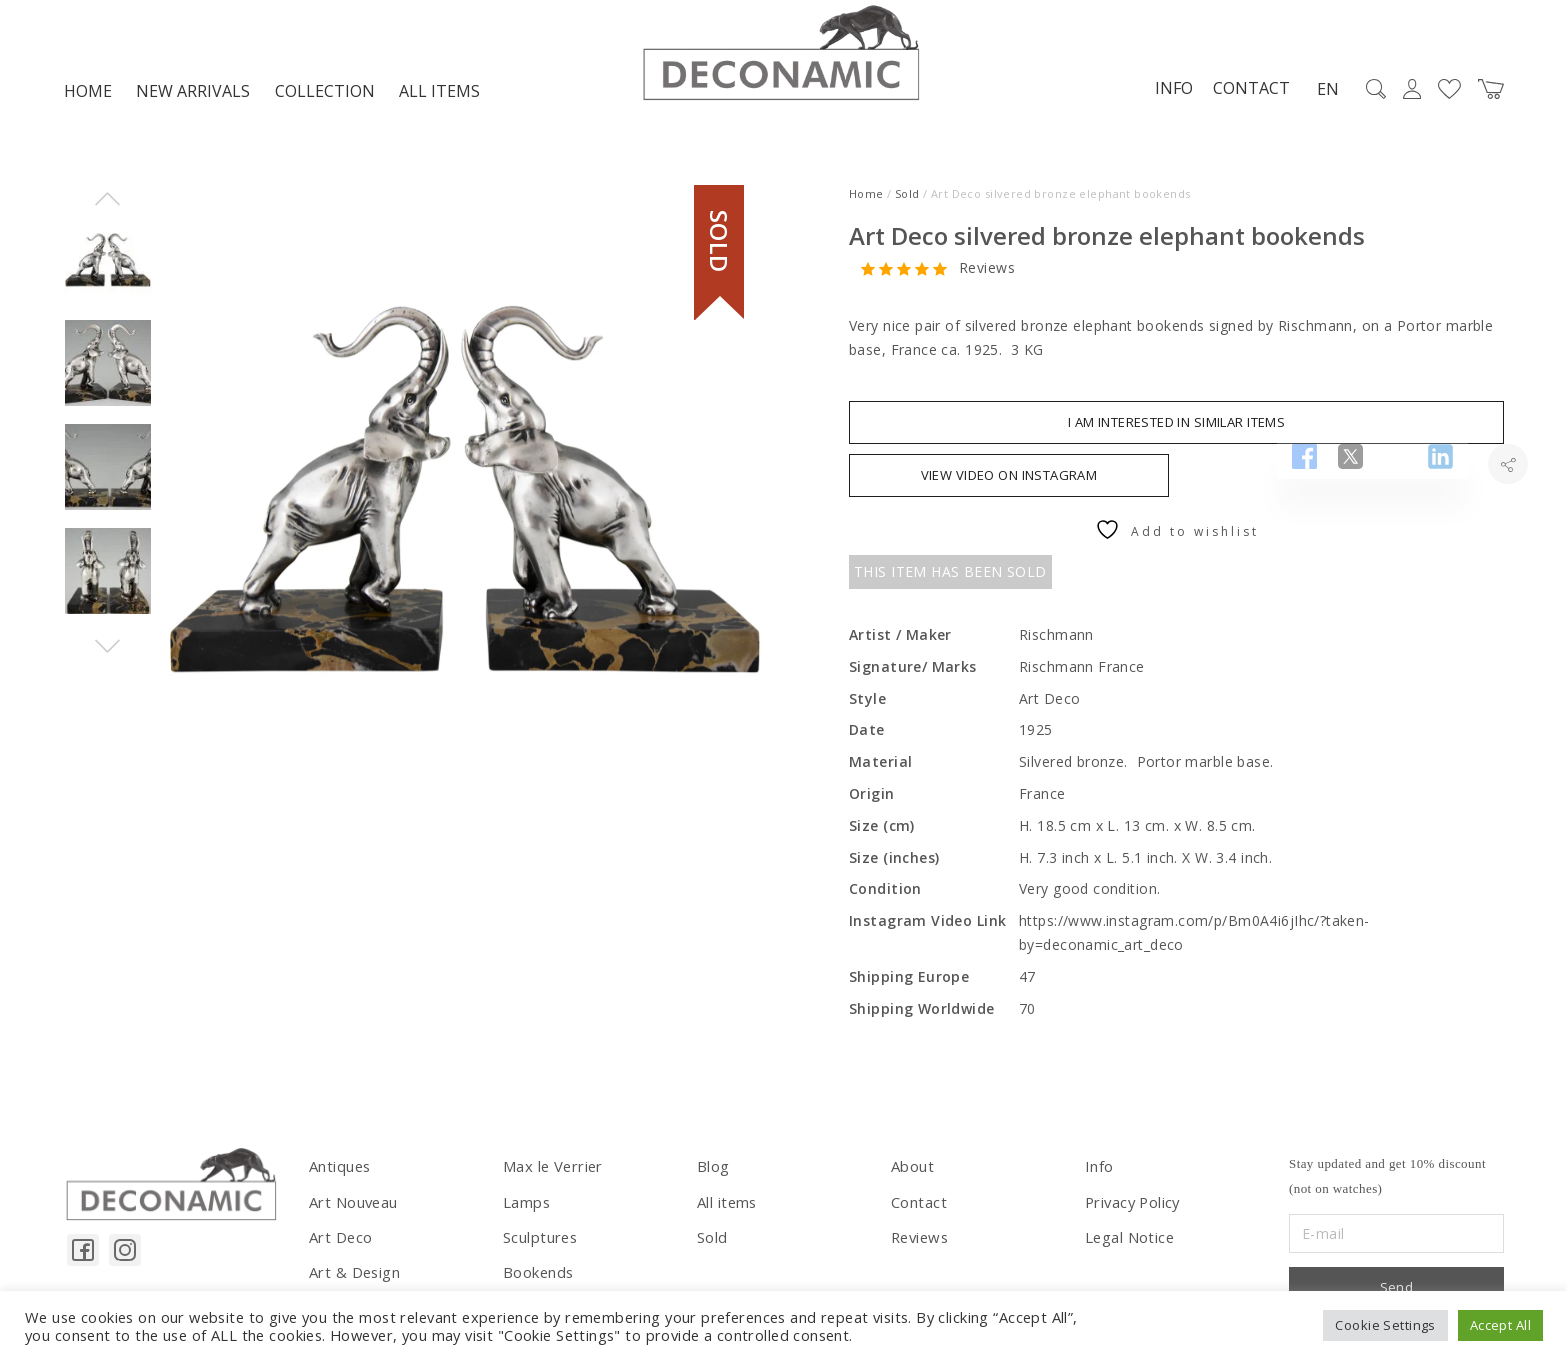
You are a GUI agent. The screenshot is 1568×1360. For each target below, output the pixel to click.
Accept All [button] (1500, 1325)
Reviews (987, 273)
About (911, 1171)
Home (88, 96)
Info (1166, 93)
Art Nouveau (352, 1204)
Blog (713, 1171)
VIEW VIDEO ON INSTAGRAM (1009, 481)
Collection (325, 96)
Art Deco (339, 1238)
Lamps (526, 1204)
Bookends (537, 1272)
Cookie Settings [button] (1385, 1325)
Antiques (338, 1171)
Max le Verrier (550, 1171)
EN (1320, 94)
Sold (907, 198)
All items (439, 96)
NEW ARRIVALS (193, 96)
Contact (1243, 93)
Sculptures (538, 1238)
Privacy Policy (1132, 1204)
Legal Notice (1128, 1238)
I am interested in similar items (1176, 428)
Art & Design (353, 1272)
